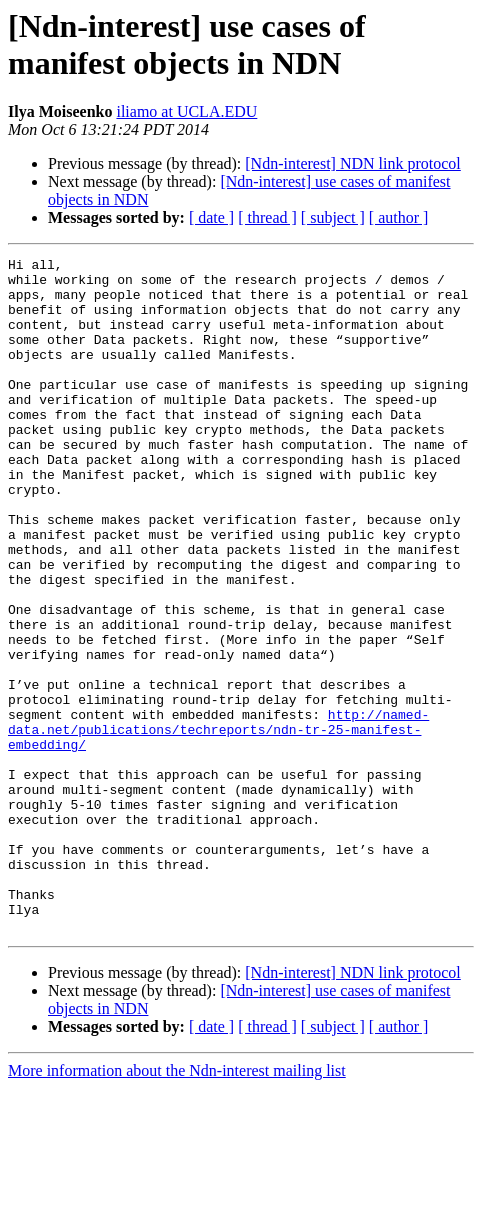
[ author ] (399, 217)
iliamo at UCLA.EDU (186, 111)
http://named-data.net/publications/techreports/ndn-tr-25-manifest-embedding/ (218, 825)
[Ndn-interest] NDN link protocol (353, 163)
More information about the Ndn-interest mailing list (177, 1205)
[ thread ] (267, 217)
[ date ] (211, 217)
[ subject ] (333, 217)
